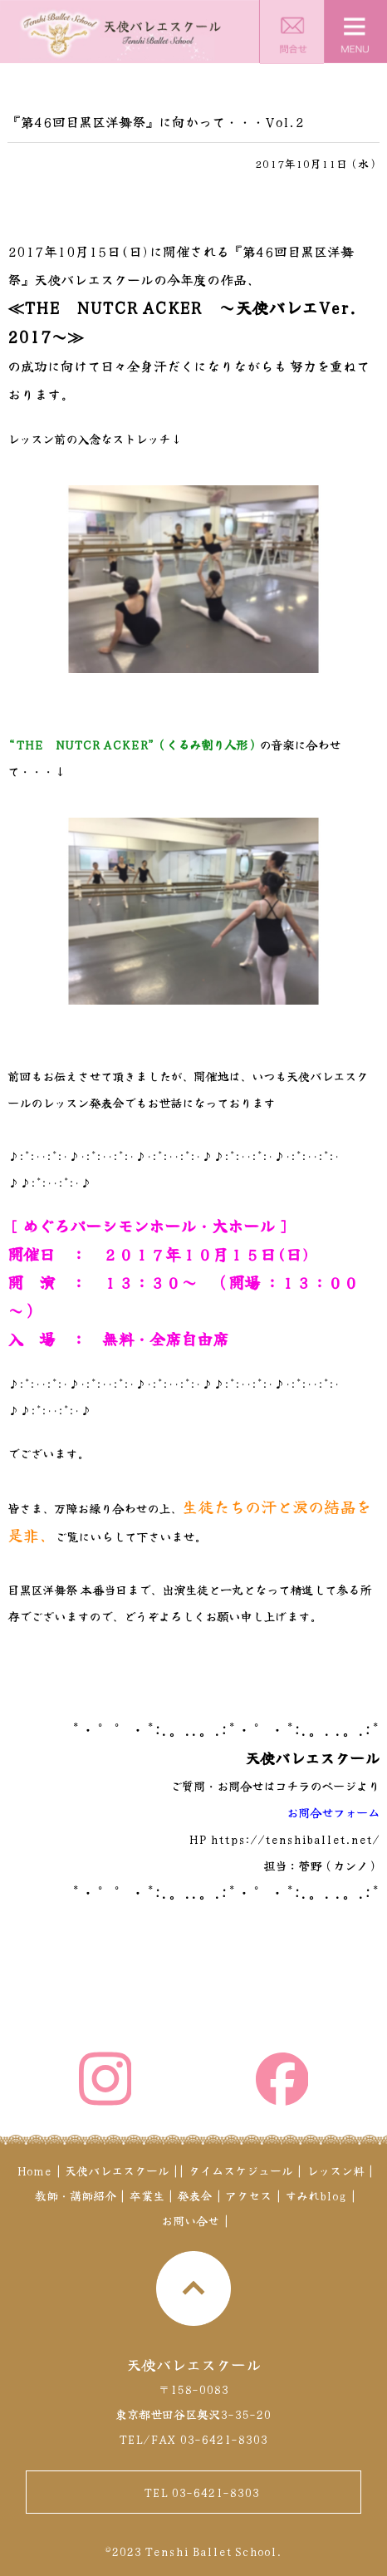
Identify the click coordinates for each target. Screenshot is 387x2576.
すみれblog (315, 2195)
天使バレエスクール (117, 2170)
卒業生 (147, 2195)
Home (34, 2170)
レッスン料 (335, 2170)
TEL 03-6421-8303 (201, 2492)
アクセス (248, 2195)
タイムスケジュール (241, 2170)
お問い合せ (190, 2220)
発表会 (194, 2195)
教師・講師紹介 (75, 2195)
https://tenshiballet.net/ (295, 1838)
